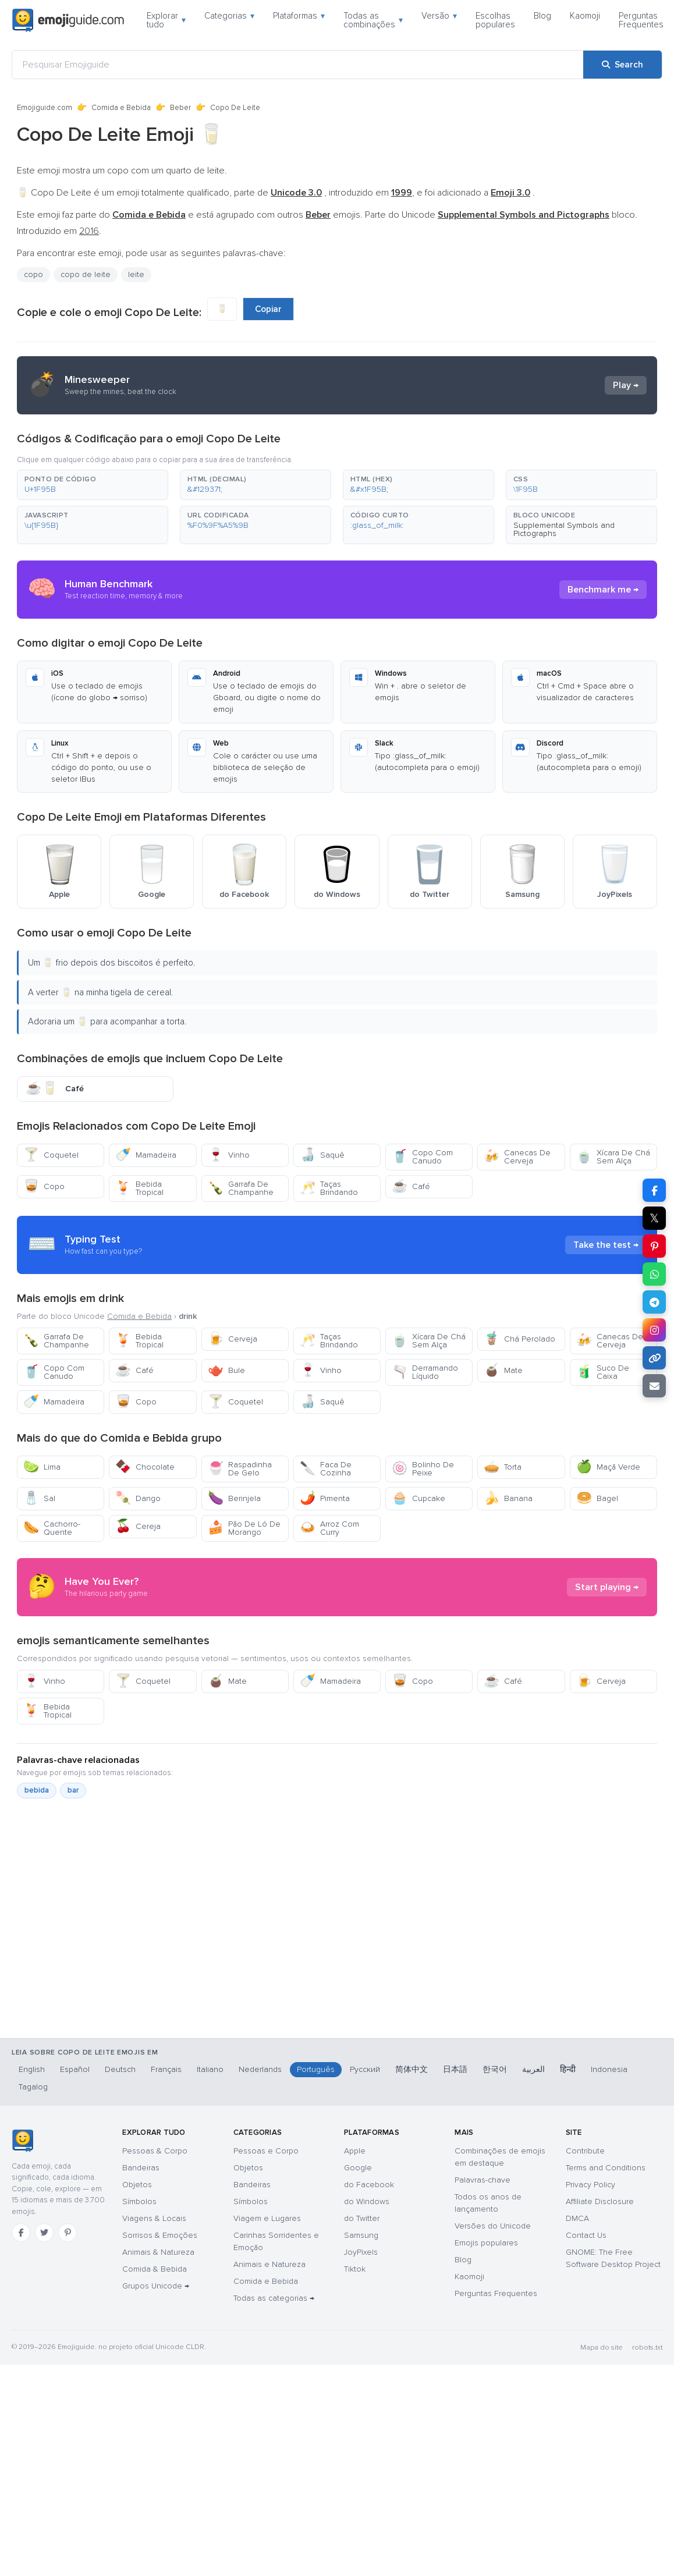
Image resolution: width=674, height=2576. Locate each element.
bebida (36, 1790)
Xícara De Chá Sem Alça (613, 1157)
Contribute (585, 2151)
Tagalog (33, 2087)
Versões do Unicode (493, 2226)
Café (411, 1186)
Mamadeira (145, 1155)
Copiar (268, 309)
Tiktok (355, 2269)
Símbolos (139, 2201)
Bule (226, 1370)
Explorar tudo (166, 20)
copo (33, 274)
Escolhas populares (495, 20)
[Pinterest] (67, 2232)
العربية (533, 2069)
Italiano (210, 2069)
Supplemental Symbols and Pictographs (564, 529)
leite (136, 274)
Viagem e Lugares (267, 2218)
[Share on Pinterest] (654, 1246)
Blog (542, 15)
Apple (355, 2151)
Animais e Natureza (269, 2264)
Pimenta (325, 1498)
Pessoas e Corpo (266, 2151)
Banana (508, 1498)
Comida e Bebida (121, 107)
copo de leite (86, 274)
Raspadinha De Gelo (240, 1469)
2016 (89, 231)
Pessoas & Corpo (154, 2151)
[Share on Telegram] (654, 1302)
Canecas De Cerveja (517, 1157)
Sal (39, 1498)
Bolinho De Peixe (423, 1469)
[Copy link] (654, 1357)
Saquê (322, 1155)
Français (166, 2069)
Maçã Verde (608, 1467)
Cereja (138, 1526)
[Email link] (654, 1385)
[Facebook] (21, 2232)
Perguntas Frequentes (641, 20)
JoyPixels (361, 2252)
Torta (503, 1467)
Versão (439, 15)
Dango (138, 1498)
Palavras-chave (482, 2180)
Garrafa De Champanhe (241, 1188)
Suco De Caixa (602, 1372)
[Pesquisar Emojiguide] (297, 65)
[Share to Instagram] (654, 1330)
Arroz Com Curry (329, 1528)
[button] (92, 485)
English (32, 2069)
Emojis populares (486, 2243)
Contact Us (586, 2235)
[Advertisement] (321, 1969)
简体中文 (411, 2069)
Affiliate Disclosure (600, 2201)
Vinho (229, 1155)
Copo (44, 1186)
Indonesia (609, 2069)
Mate (503, 1370)
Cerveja (232, 1339)
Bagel (597, 1498)
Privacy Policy (590, 2185)
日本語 (455, 2069)
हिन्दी (568, 2069)
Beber (180, 107)
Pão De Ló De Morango (244, 1528)
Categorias (229, 15)
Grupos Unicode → (155, 2286)
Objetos (137, 2185)
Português (316, 2069)
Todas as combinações (373, 20)
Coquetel (51, 1155)
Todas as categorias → (273, 2298)
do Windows (366, 2201)
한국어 (495, 2069)
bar (73, 1790)
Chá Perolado (519, 1339)
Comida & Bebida (154, 2269)
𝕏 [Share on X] (654, 1218)
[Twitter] (44, 2232)
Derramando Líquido (425, 1372)
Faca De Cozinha (326, 1469)
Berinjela (234, 1498)
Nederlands (260, 2069)
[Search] (622, 65)
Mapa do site (601, 2347)
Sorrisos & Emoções (159, 2235)
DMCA (577, 2218)
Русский (365, 2069)
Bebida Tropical (139, 1188)
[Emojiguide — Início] (22, 2140)
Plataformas (299, 15)
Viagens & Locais (154, 2218)
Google (358, 2168)
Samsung (361, 2235)
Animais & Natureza (158, 2252)
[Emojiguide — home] (68, 20)
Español (75, 2069)
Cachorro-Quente (51, 1528)
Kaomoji (585, 15)
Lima (42, 1467)
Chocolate (145, 1467)
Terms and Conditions (605, 2168)
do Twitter (361, 2218)
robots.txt (647, 2347)
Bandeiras (140, 2168)
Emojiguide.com (44, 107)
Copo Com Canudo (422, 1157)
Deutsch (120, 2069)
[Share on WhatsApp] (654, 1274)
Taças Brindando (329, 1188)
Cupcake (418, 1498)
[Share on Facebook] (654, 1190)
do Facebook (369, 2185)
